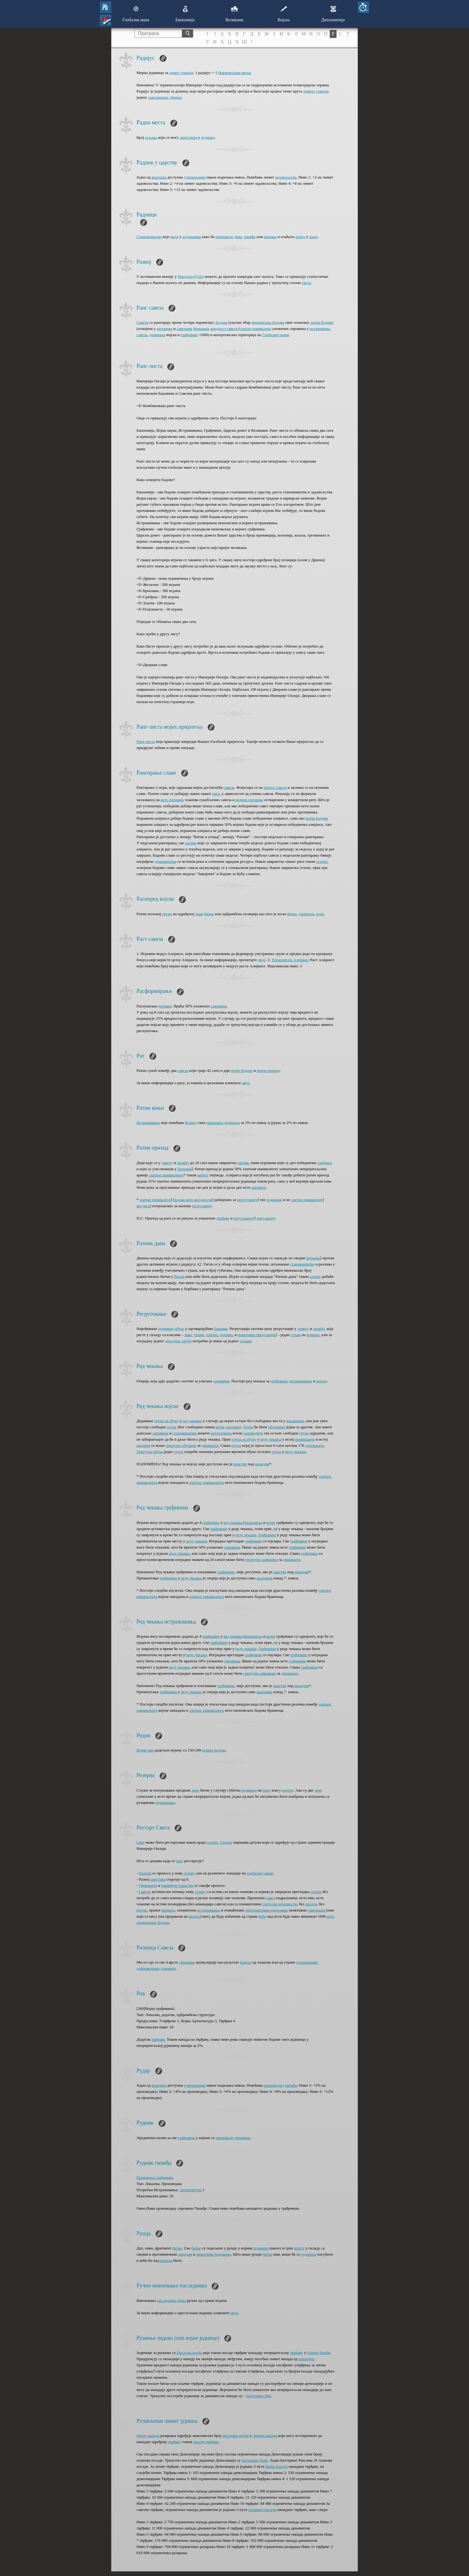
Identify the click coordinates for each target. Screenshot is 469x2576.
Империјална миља (234, 72)
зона (195, 1790)
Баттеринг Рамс (255, 2460)
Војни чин (145, 1750)
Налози (145, 1873)
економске (253, 1522)
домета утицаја (316, 91)
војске (142, 1910)
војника (165, 1006)
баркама (221, 1328)
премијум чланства (177, 1885)
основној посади (262, 2509)
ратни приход (268, 1070)
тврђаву (296, 2352)
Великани (234, 14)
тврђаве (222, 1218)
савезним (184, 328)
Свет (141, 1842)
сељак (295, 1334)
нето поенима (172, 799)
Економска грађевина (155, 2177)
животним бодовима (213, 2254)
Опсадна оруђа (189, 2352)
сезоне (321, 861)
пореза (245, 1962)
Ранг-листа (146, 741)
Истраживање (148, 1122)
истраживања (301, 1381)
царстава (157, 1879)
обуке (179, 1328)
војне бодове (242, 1070)
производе (225, 2137)
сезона (315, 1891)
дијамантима (165, 861)
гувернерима (195, 177)
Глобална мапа (135, 14)
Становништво (149, 236)
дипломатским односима (266, 1910)
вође (262, 1916)
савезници (316, 1910)
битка (267, 2254)
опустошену (244, 1218)
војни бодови (322, 322)
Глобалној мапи (275, 334)
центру (287, 1790)
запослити (188, 137)
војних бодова (214, 1750)
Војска (284, 14)
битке (209, 913)
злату (313, 236)
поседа (311, 1904)
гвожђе (250, 236)
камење (270, 236)
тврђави (158, 2039)
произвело (224, 236)
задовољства (285, 177)
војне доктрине (228, 1427)
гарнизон (306, 913)
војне (270, 1522)
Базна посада (276, 2466)
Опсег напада (148, 2435)
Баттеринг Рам (259, 2395)
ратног (203, 1175)
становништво (302, 1264)
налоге (194, 1916)
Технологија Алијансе (290, 959)
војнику (313, 1334)
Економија (184, 14)
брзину (191, 1122)
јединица (232, 1122)
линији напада (265, 2435)
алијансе (325, 1162)
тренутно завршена (261, 1559)
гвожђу (183, 1162)
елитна (212, 1334)
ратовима (164, 328)
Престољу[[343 (191, 276)
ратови (190, 843)
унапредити (253, 1433)
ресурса (143, 1206)
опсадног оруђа (178, 1341)
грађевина (309, 1553)
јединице (165, 1328)
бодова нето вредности (192, 1199)
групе (171, 1427)
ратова (243, 1162)
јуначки (226, 1334)
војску (321, 1381)
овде (262, 959)
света (306, 282)
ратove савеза (274, 787)
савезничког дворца (164, 97)
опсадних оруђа (235, 2435)
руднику (208, 137)
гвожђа (291, 2085)
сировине (243, 2137)
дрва (238, 236)
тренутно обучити (180, 1445)
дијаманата (314, 1445)
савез (270, 1897)
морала (166, 2260)
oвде (246, 1082)
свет (179, 1860)
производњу (273, 2085)
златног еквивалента (166, 1175)
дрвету (167, 1162)
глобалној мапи (260, 1873)
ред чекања (192, 1420)
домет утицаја (181, 72)
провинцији (305, 1439)
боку (267, 1790)
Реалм (179, 1276)
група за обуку (166, 1420)
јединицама (165, 1802)
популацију (266, 1218)
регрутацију (247, 1199)
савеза (229, 787)
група (236, 1445)
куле (320, 913)
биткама (200, 328)
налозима (264, 1578)
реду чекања (270, 1439)
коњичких (214, 1122)
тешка (199, 1334)
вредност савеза (224, 328)
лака (188, 1334)
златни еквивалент (255, 328)
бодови (221, 322)
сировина (219, 1006)
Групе (248, 1427)
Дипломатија (333, 14)
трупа (167, 913)
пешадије (306, 2358)
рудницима (191, 236)
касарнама (295, 1420)
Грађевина (267, 1535)
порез (300, 236)
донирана (157, 334)
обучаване (276, 1427)
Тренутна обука (150, 1451)
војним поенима (249, 799)
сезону (189, 1873)
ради (174, 236)
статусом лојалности (279, 1904)
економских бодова (267, 322)
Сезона (226, 1842)
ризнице (168, 1910)
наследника (167, 2300)
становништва (185, 1433)
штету (299, 2248)
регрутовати (221, 1433)
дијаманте (210, 1445)
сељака (151, 137)
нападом (262, 1464)
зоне (318, 1790)
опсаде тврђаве (206, 2441)
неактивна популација (256, 1334)
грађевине (189, 334)
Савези (143, 322)
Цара (181, 2300)
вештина (159, 177)
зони (199, 913)
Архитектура (190, 2189)
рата (216, 793)
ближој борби (318, 2352)
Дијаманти (148, 1885)
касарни (143, 1445)
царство (240, 1464)
